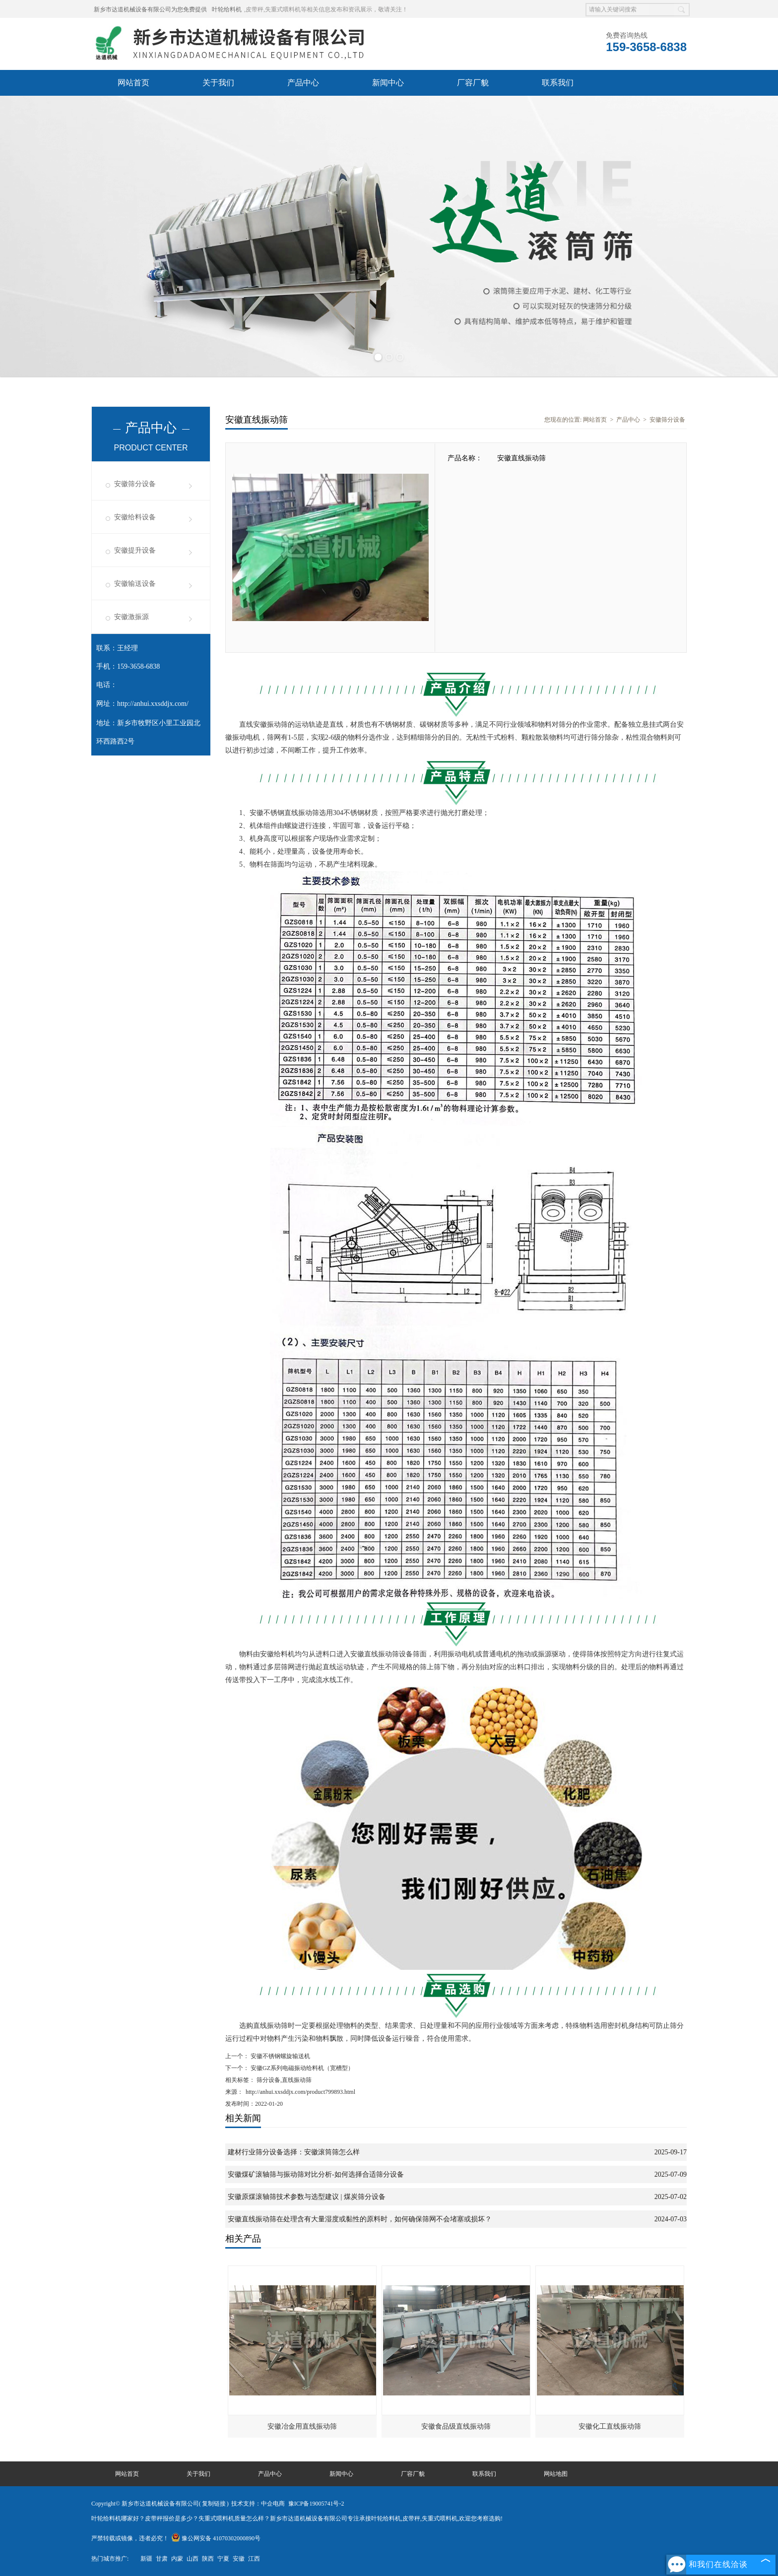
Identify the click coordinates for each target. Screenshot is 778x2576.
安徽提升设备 (135, 550)
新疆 (146, 2558)
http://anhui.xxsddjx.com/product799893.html (300, 2091)
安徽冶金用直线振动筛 (302, 2426)
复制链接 (214, 2503)
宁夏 (223, 2558)
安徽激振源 (131, 617)
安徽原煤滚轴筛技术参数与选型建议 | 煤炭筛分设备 (307, 2196)
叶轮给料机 (227, 9)
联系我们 (558, 82)
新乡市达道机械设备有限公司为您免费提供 (150, 9)
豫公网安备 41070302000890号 (215, 2538)
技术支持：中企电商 (258, 2503)
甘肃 (162, 2558)
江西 (254, 2558)
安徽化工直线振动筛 (610, 2426)
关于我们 (218, 82)
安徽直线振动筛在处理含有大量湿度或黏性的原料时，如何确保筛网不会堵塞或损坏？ (360, 2219)
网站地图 (556, 2473)
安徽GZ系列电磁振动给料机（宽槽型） (301, 2068)
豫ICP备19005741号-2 (316, 2503)
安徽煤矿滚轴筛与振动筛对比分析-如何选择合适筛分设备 (316, 2174)
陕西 (208, 2558)
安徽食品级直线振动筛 (456, 2426)
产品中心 (303, 82)
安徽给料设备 (135, 517)
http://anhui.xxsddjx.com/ (153, 703)
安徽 (239, 2558)
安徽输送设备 (135, 583)
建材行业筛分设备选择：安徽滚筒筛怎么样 (294, 2152)
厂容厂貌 (473, 82)
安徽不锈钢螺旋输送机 (279, 2056)
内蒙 (177, 2558)
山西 (192, 2558)
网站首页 (133, 82)
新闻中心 (388, 82)
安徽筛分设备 (135, 484)
